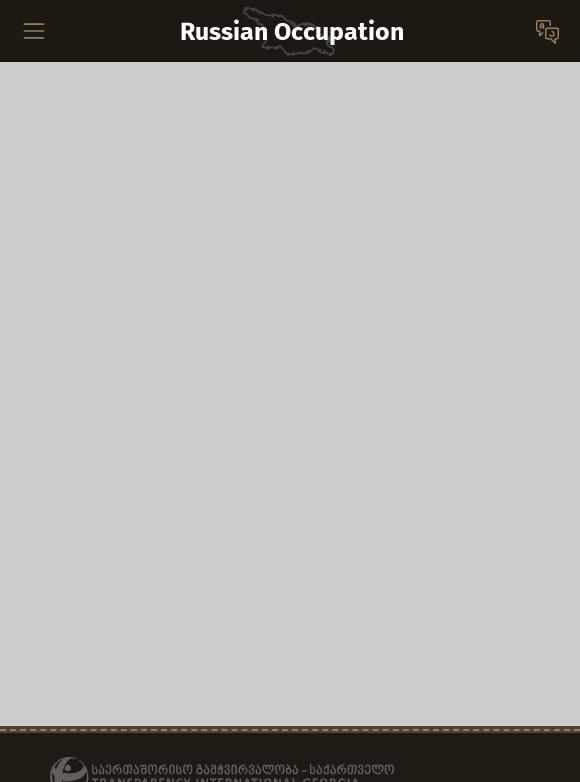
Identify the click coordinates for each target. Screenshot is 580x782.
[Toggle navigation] (34, 31)
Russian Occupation (292, 31)
